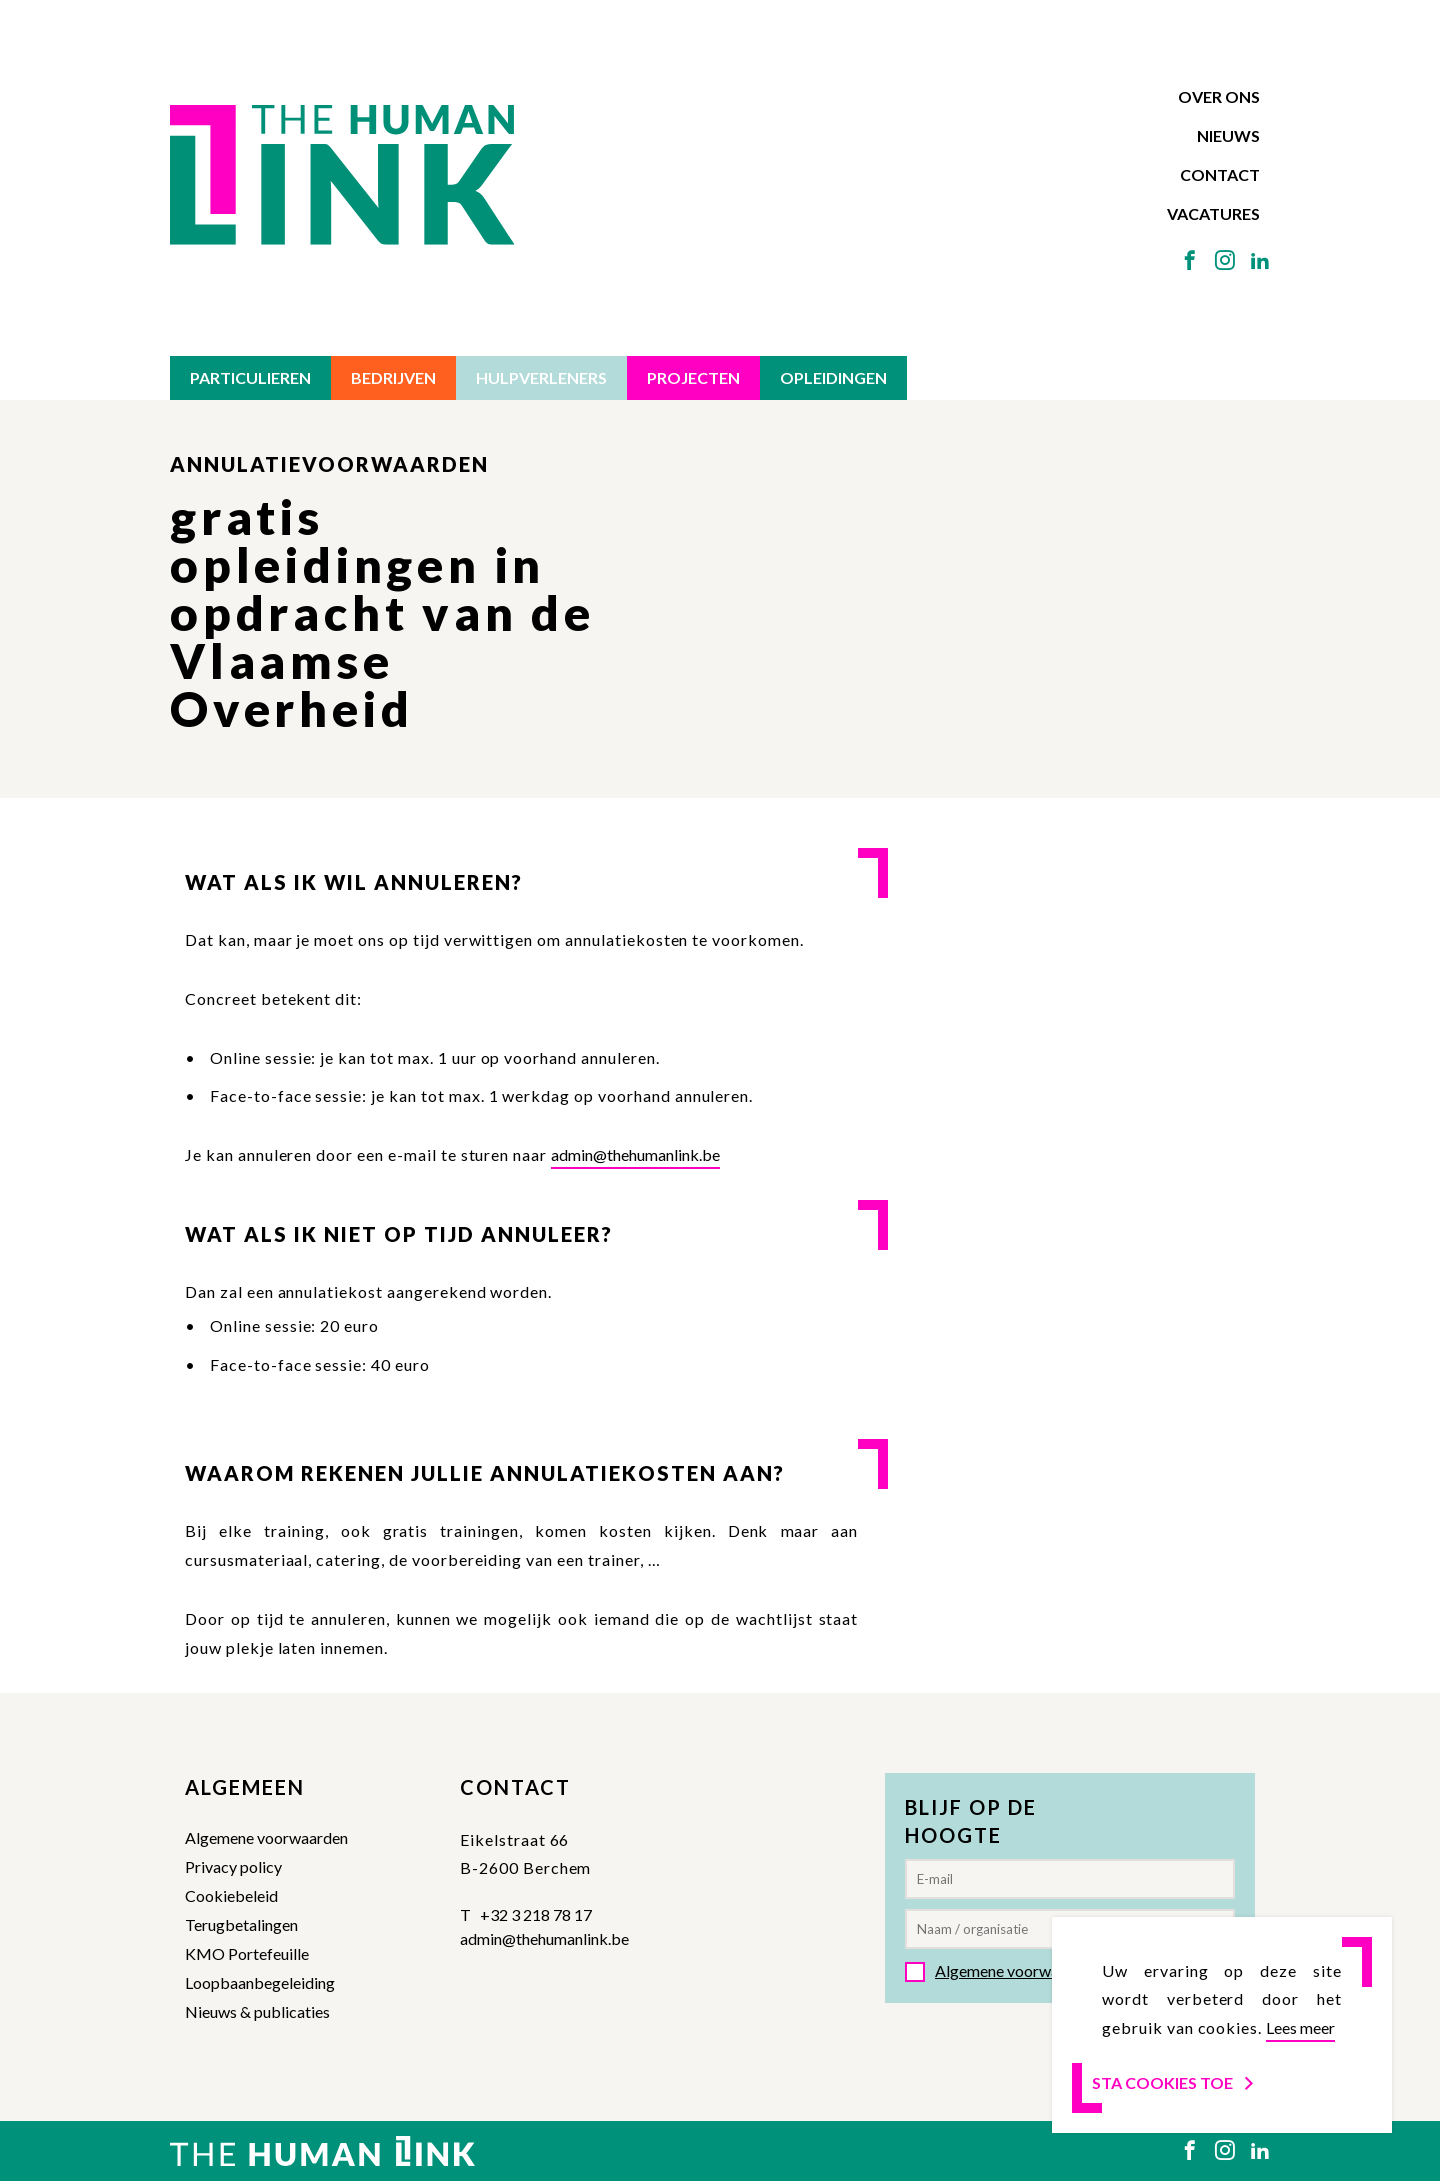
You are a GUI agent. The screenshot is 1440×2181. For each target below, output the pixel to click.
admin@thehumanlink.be (635, 1154)
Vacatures (1213, 213)
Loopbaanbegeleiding (260, 1982)
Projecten (693, 377)
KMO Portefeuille (247, 1953)
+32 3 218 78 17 (536, 1914)
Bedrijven (393, 377)
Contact (1220, 174)
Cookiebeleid (231, 1895)
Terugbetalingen (241, 1924)
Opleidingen (833, 377)
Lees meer (1300, 2027)
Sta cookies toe (1174, 2082)
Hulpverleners (541, 377)
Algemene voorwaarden (266, 1837)
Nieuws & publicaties (257, 2011)
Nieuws (1228, 135)
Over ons (1219, 96)
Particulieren (250, 377)
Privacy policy (233, 1866)
